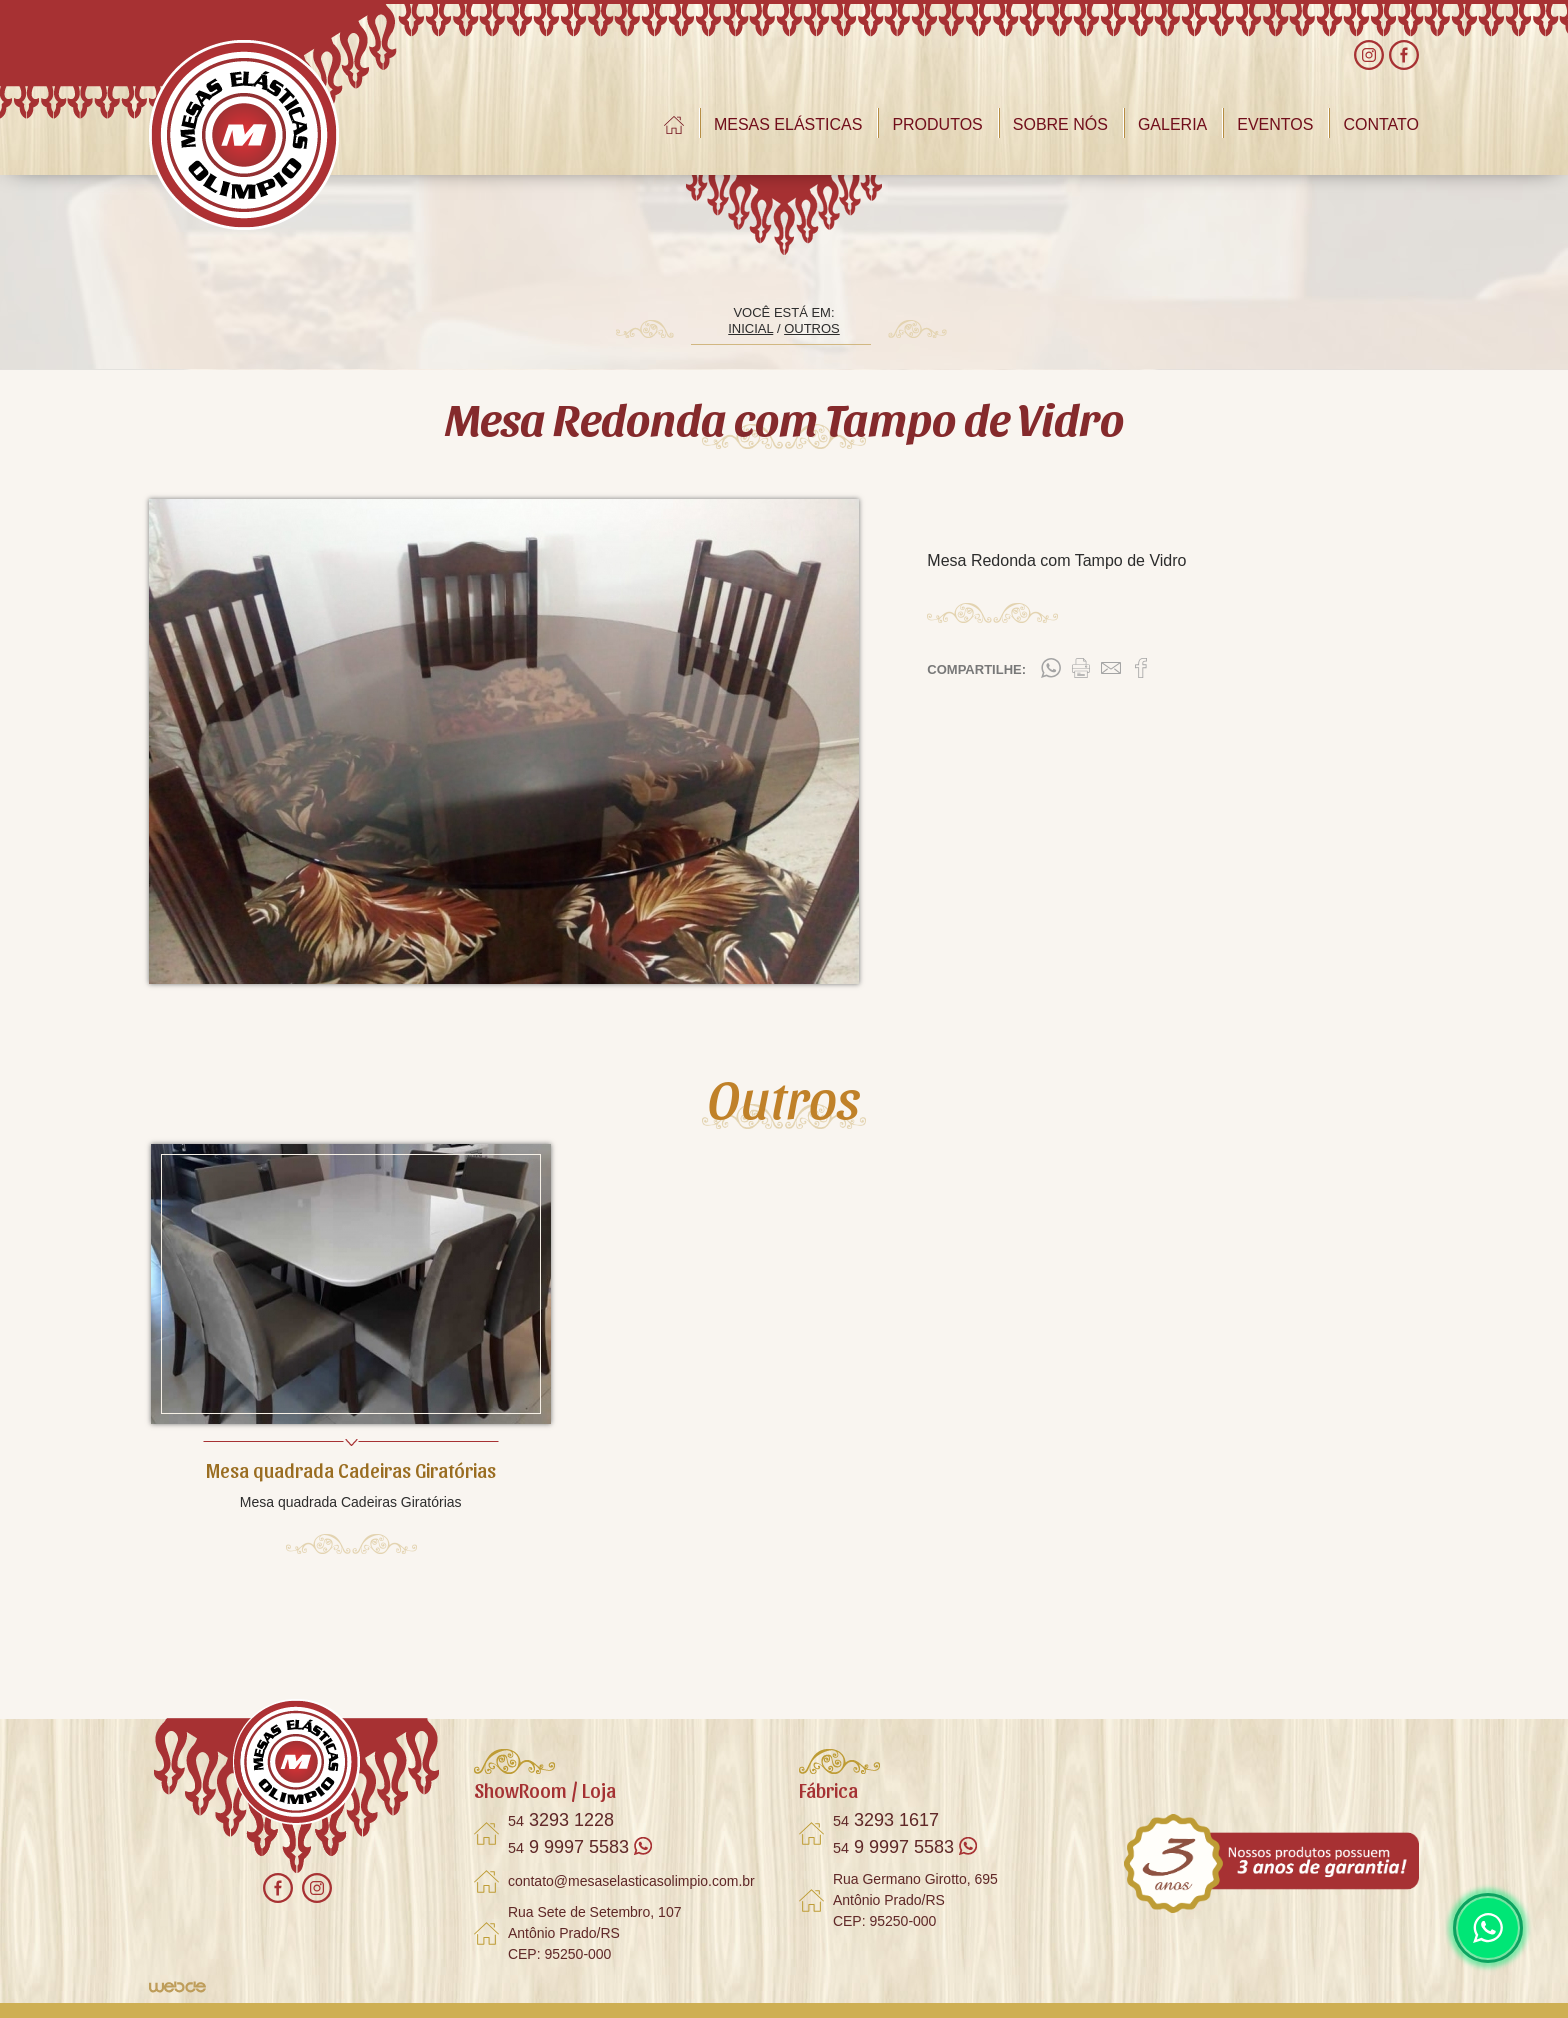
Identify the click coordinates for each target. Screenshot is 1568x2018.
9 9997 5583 (580, 1847)
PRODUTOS (937, 124)
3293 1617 (886, 1820)
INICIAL (750, 328)
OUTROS (812, 328)
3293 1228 (561, 1820)
